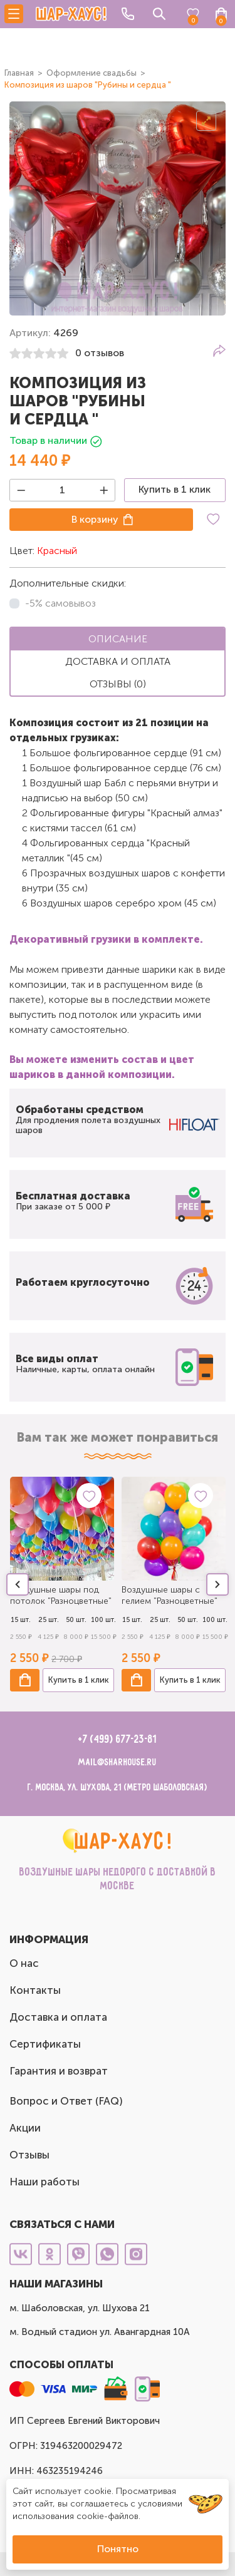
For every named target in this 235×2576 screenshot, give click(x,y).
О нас (24, 1963)
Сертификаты (45, 2044)
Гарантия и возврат (58, 2071)
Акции (25, 2128)
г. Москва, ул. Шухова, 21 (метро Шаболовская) (117, 1787)
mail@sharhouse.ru (117, 1762)
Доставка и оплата (58, 2017)
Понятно (117, 2549)
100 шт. (103, 1620)
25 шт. (48, 1620)
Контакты (35, 1990)
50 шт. (76, 1620)
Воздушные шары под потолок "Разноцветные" (61, 1595)
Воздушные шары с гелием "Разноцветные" (169, 1595)
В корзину (94, 519)
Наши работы (44, 2181)
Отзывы (29, 2154)
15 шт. (21, 1620)
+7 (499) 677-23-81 (117, 1739)
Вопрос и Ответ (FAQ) (66, 2101)
